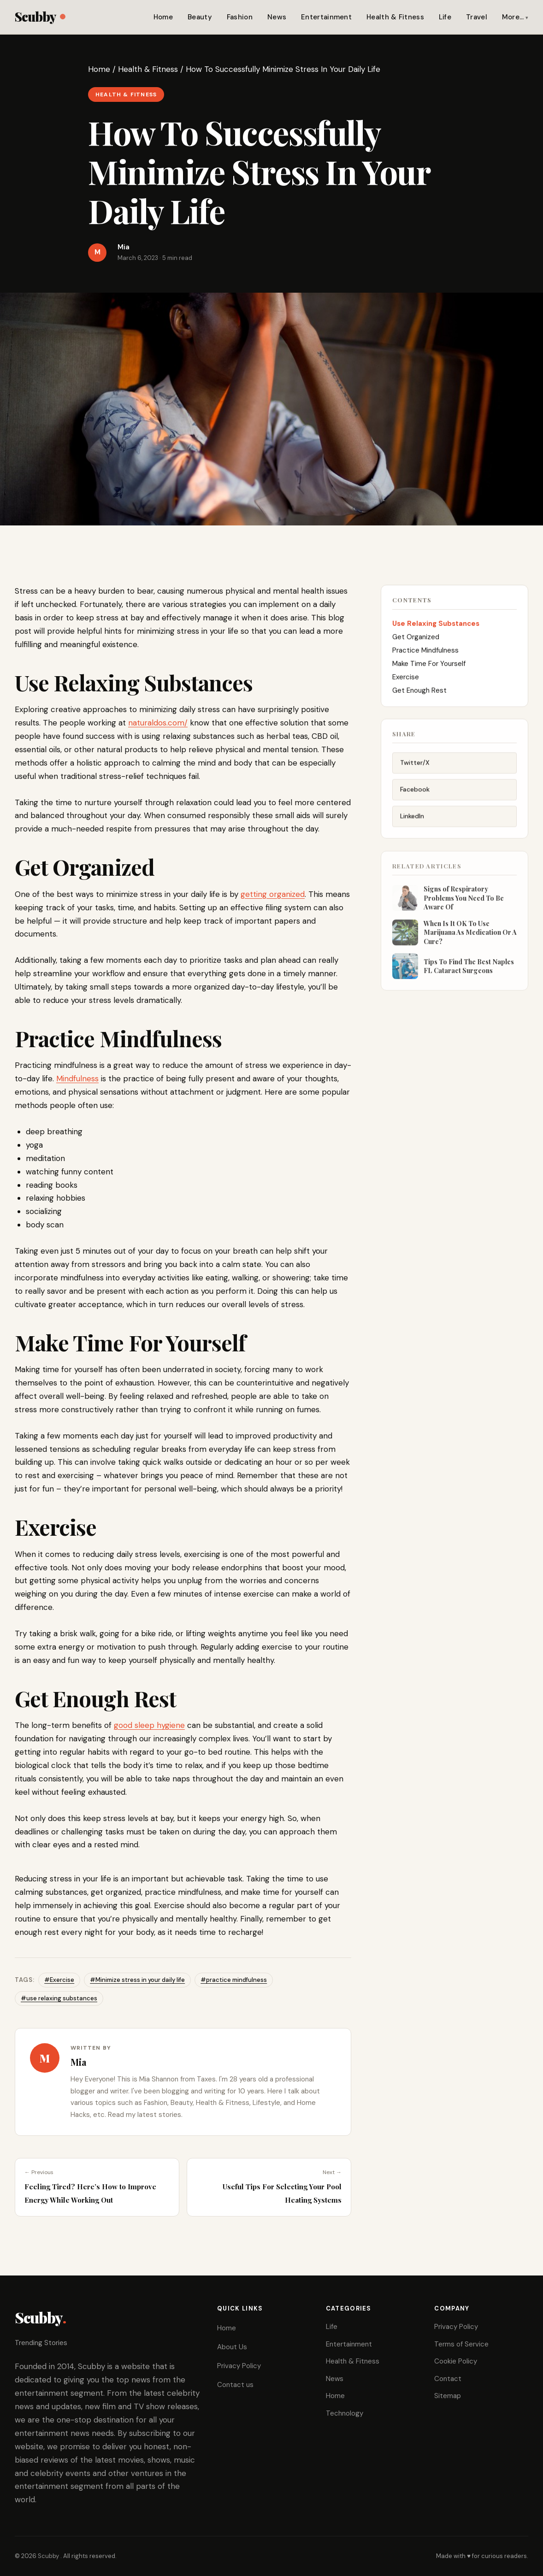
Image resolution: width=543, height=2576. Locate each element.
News (276, 17)
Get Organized (416, 644)
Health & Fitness (395, 17)
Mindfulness (77, 1078)
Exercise (406, 684)
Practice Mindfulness (426, 657)
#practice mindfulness (234, 1980)
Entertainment (326, 17)
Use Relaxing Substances (436, 631)
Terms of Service (461, 2344)
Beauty (200, 17)
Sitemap (447, 2395)
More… (513, 17)
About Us (232, 2347)
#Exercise (59, 1980)
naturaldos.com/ (158, 723)
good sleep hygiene (149, 1725)
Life (445, 17)
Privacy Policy (239, 2365)
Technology (344, 2413)
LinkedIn (412, 825)
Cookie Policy (455, 2361)
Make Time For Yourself (429, 671)
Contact (447, 2378)
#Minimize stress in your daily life (137, 1980)
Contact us (235, 2384)
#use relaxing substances (59, 1998)
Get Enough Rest (419, 697)
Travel (476, 17)
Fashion (240, 17)
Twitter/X (415, 772)
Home (163, 17)
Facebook (415, 799)
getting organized (273, 894)
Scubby (40, 16)
